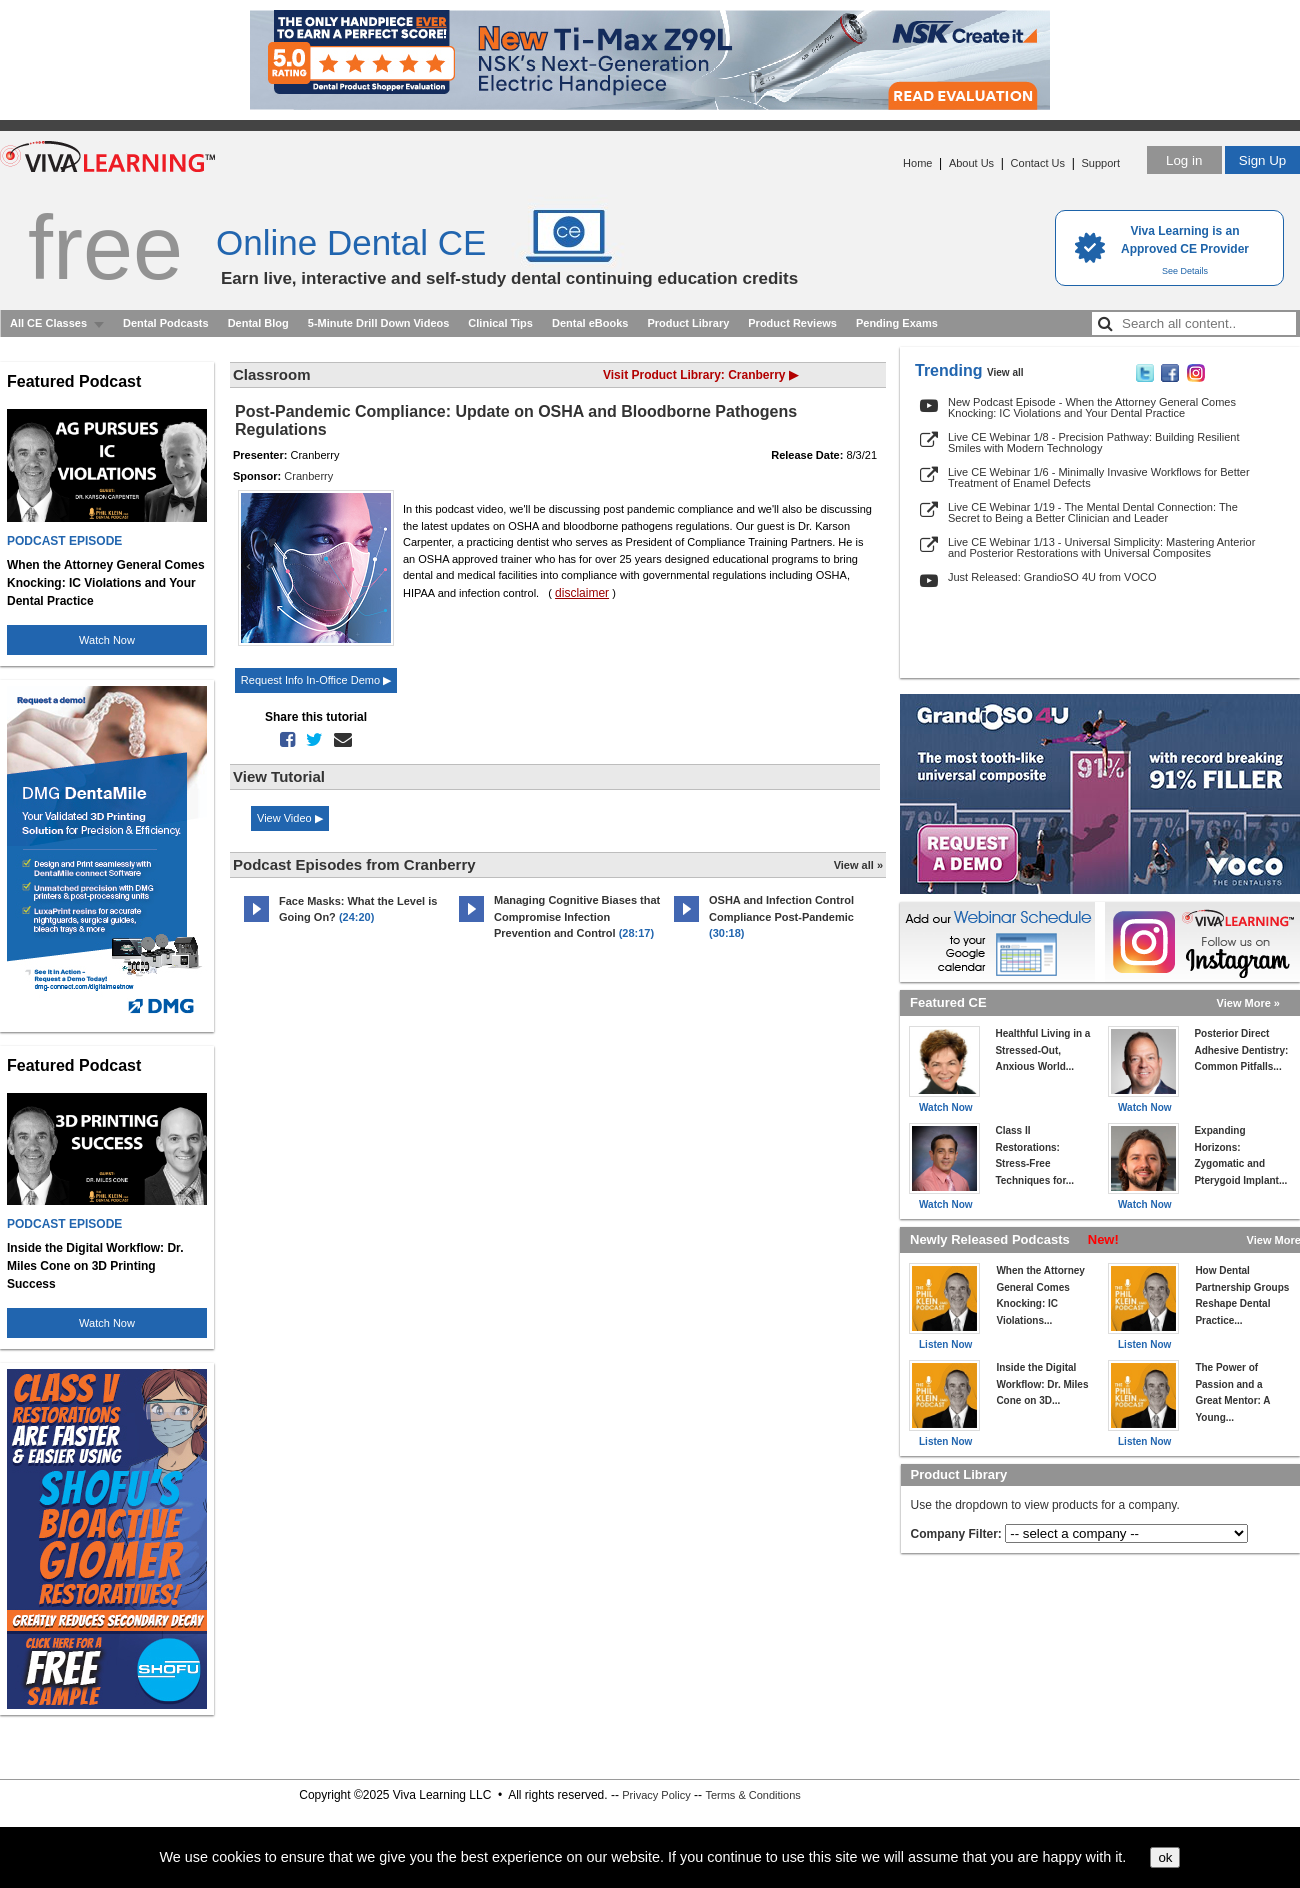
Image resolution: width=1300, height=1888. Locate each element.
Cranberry (308, 476)
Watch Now (107, 640)
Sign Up (1262, 160)
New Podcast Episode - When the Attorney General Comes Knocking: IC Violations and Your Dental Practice (1092, 407)
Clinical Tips (500, 323)
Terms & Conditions (752, 1795)
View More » (1248, 1003)
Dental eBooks (590, 323)
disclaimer (582, 593)
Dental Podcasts (166, 323)
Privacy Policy (656, 1795)
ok (1165, 1857)
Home (917, 163)
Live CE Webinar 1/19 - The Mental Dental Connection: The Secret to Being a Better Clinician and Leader (1093, 512)
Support (1100, 163)
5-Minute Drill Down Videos (379, 323)
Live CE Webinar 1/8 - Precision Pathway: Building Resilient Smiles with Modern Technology (1093, 442)
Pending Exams (897, 323)
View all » (858, 865)
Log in (1184, 160)
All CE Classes (48, 323)
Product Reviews (792, 323)
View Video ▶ (290, 818)
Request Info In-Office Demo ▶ (316, 680)
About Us (971, 163)
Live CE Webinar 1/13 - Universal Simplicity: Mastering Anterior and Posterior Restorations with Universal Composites (1101, 547)
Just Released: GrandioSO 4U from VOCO (1052, 577)
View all (1005, 372)
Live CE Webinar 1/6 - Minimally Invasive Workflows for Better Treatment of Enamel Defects (1099, 477)
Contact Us (1038, 163)
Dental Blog (258, 323)
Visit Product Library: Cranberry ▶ (700, 375)
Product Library (688, 323)
